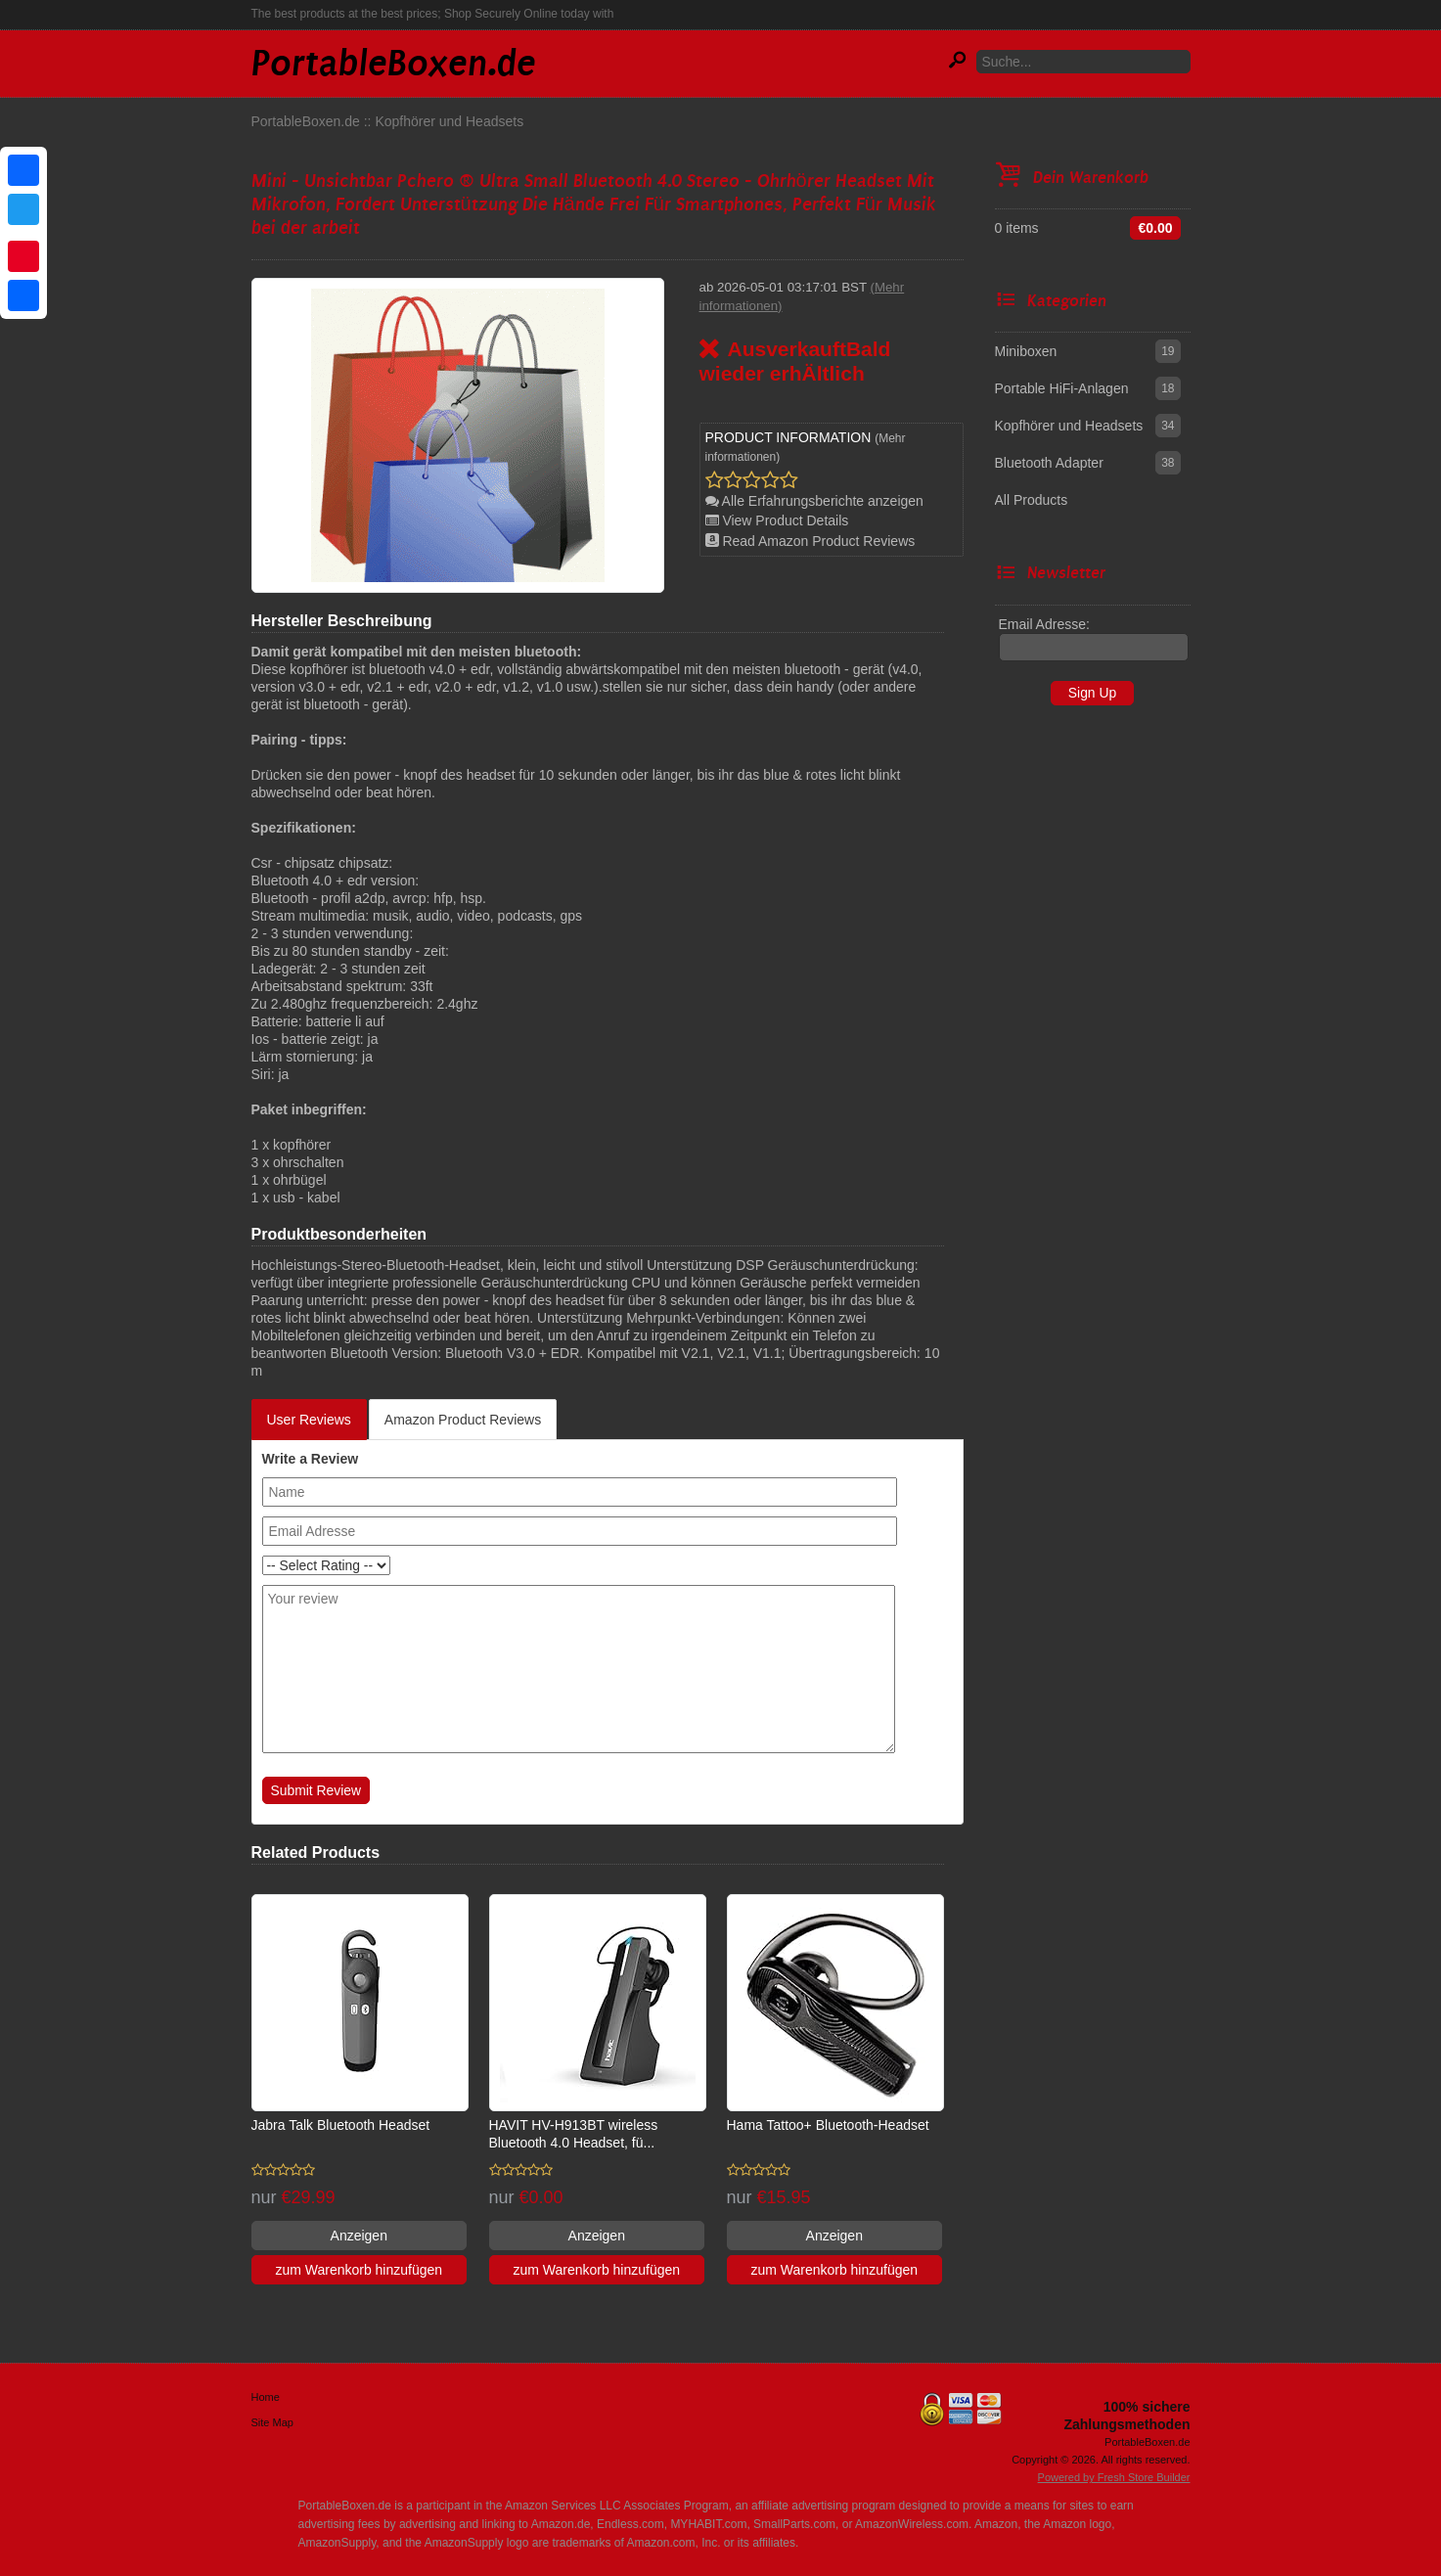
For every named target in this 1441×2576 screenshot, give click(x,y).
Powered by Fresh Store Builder (1114, 2477)
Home (265, 2397)
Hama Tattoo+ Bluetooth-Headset (828, 2125)
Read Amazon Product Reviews (810, 541)
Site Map (272, 2422)
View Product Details (777, 520)
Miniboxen (1026, 351)
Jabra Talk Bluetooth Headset (340, 2125)
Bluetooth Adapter (1049, 463)
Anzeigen (359, 2235)
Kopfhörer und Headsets (449, 121)
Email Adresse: (1044, 624)
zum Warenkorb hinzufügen (358, 2270)
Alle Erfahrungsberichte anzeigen (814, 501)
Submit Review (316, 1790)
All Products (1031, 500)
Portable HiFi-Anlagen (1062, 388)
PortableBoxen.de (305, 121)
